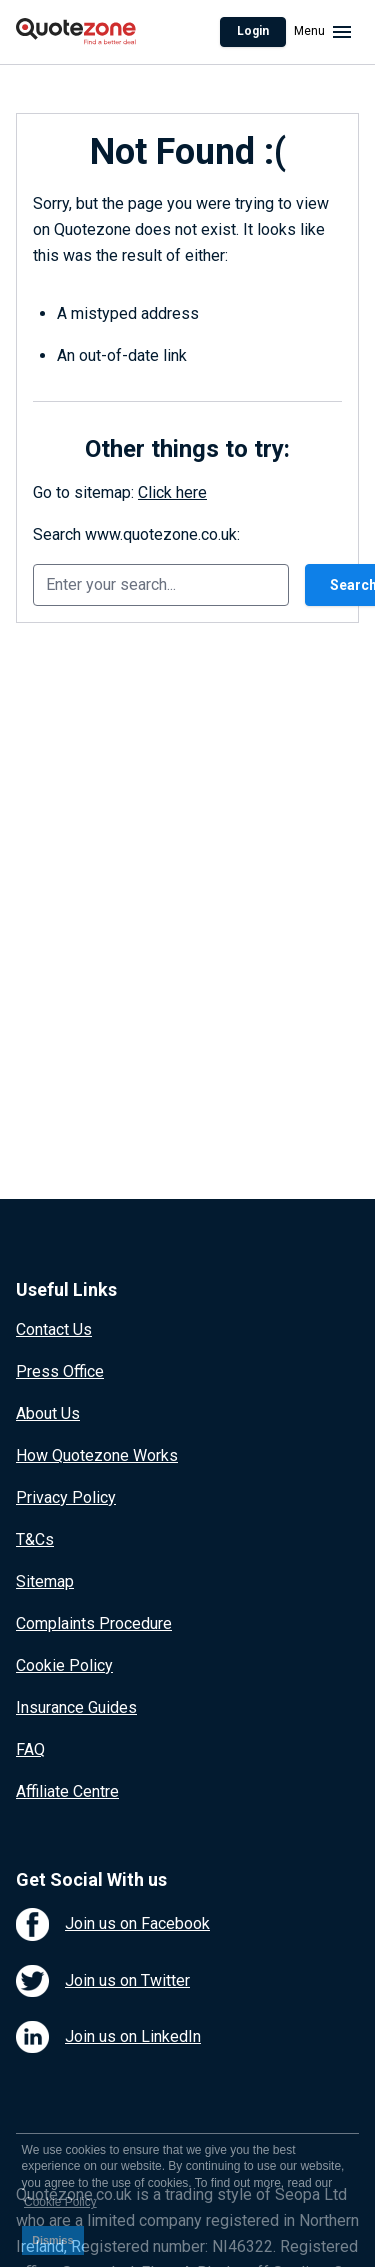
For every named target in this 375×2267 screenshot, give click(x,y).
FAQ (30, 1749)
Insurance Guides (76, 1707)
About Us (48, 1413)
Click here (172, 492)
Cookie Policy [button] (60, 2202)
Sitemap (45, 1581)
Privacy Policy (66, 1497)
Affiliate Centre (67, 1791)
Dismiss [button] (52, 2240)
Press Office (60, 1371)
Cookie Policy (64, 1665)
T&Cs (35, 1539)
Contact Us (54, 1329)
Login (253, 31)
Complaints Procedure (94, 1623)
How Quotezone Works (97, 1455)
